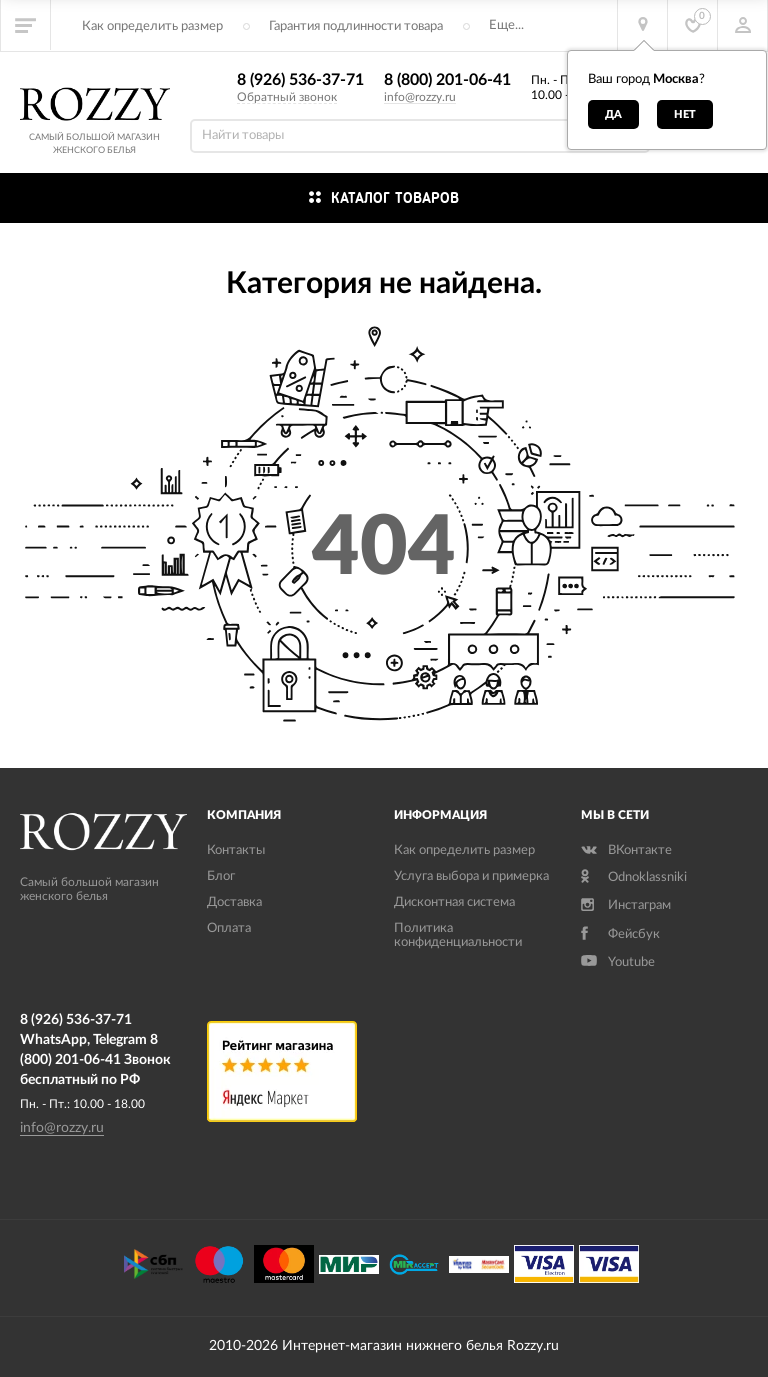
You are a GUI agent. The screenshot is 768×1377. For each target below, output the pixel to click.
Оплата (229, 928)
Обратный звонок (287, 97)
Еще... (506, 25)
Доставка (234, 902)
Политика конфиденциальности (458, 935)
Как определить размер (152, 26)
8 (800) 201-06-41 (447, 80)
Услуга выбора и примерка (471, 876)
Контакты (236, 850)
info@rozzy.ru (420, 97)
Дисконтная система (454, 902)
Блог (221, 876)
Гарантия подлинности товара (356, 26)
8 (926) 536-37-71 (300, 80)
